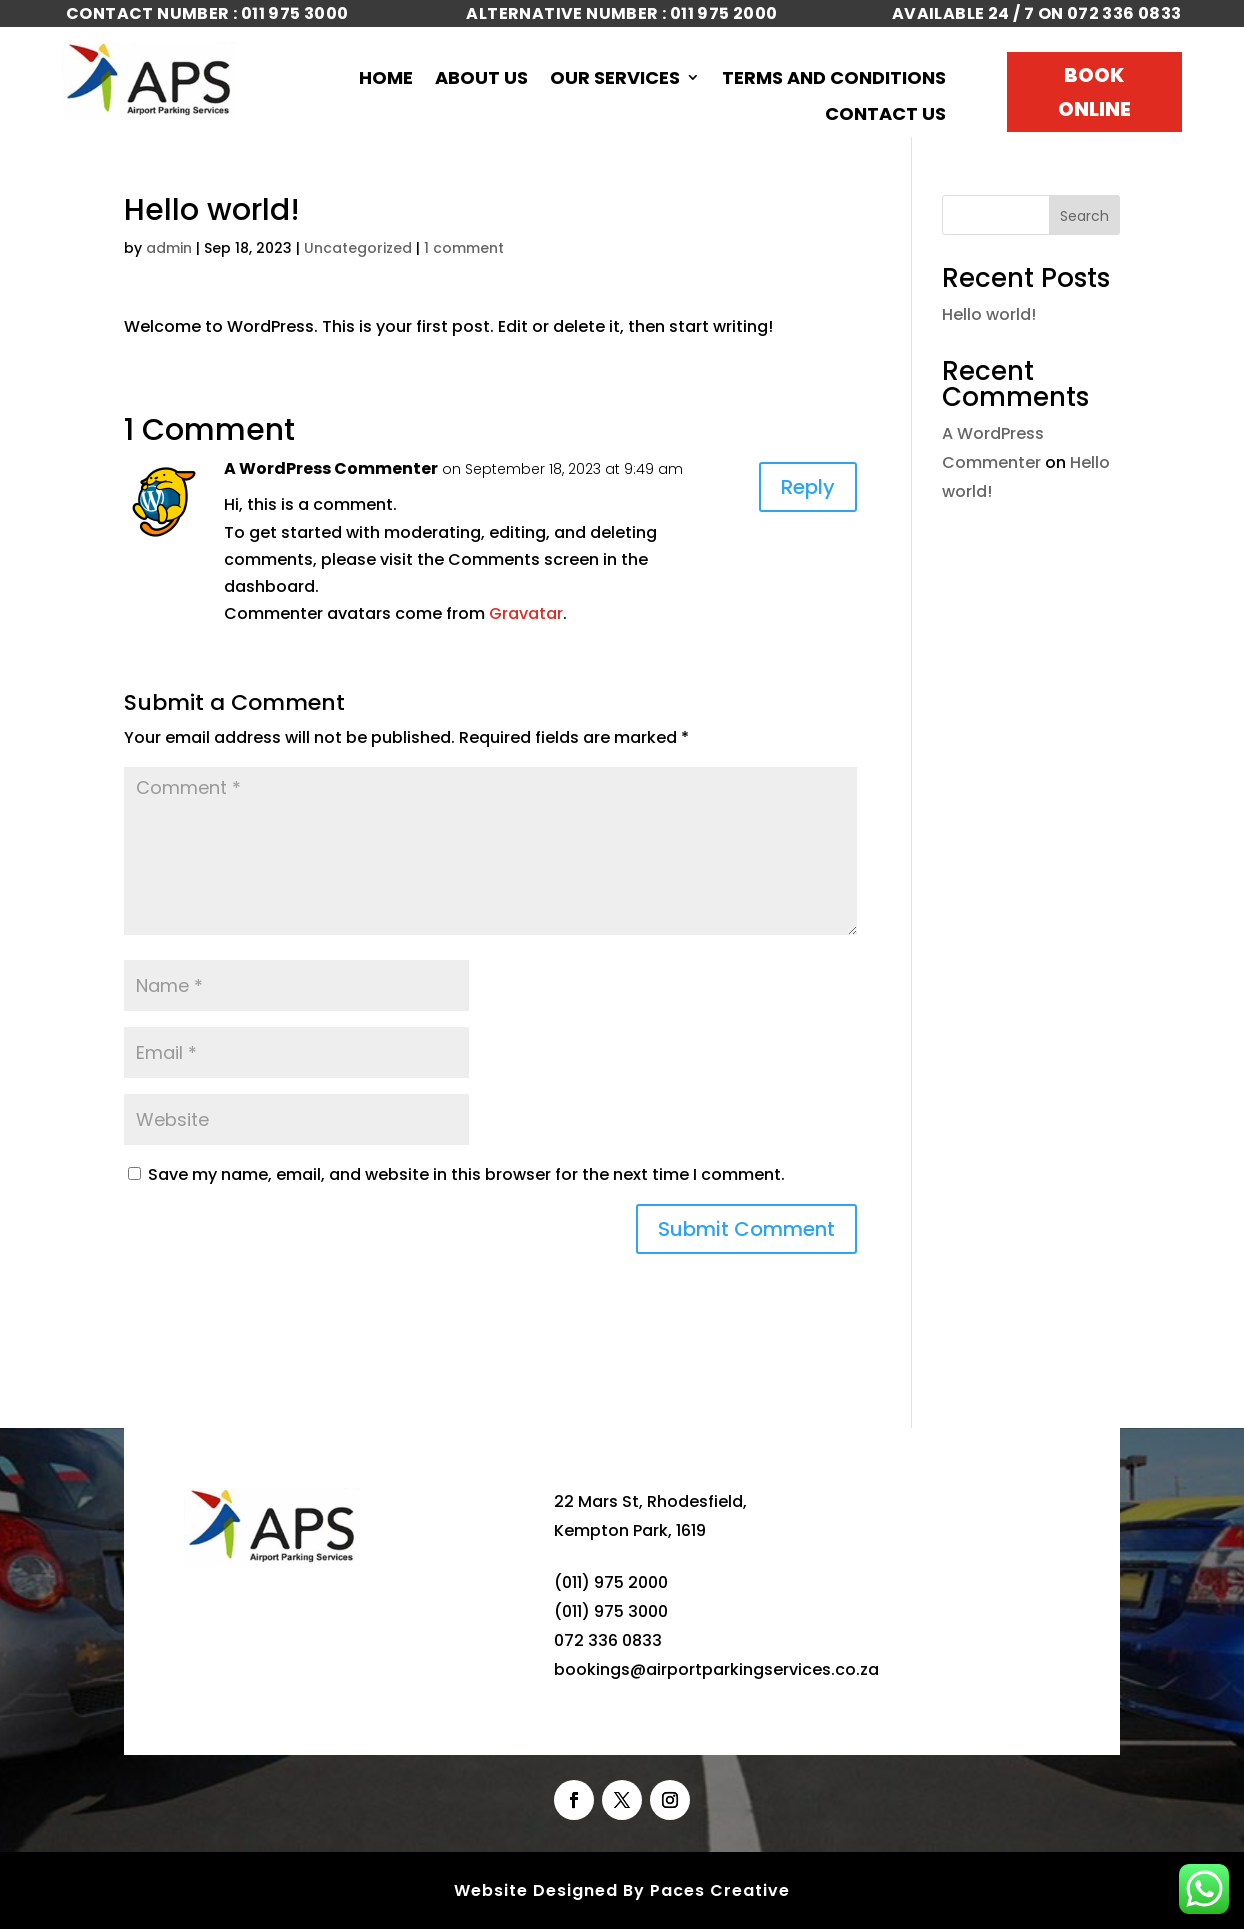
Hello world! (989, 314)
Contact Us (885, 115)
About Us (481, 79)
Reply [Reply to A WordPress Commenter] (808, 487)
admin (169, 248)
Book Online (1094, 92)
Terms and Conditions (834, 79)
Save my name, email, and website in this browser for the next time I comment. (466, 1174)
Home (386, 79)
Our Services (615, 79)
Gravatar (526, 613)
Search (1084, 216)
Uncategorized (358, 248)
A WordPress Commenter (331, 468)
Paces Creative (720, 1890)
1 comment (464, 248)
